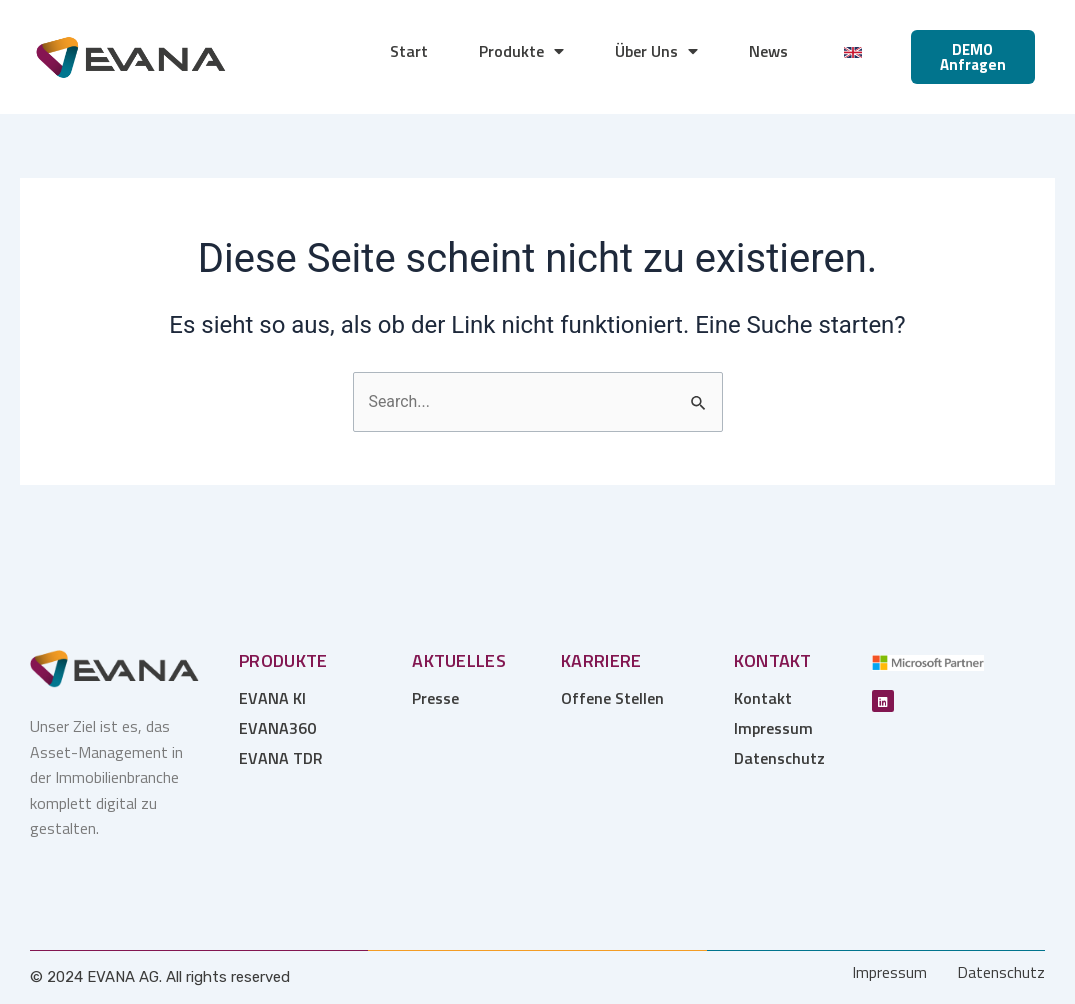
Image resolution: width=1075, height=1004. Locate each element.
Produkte (521, 51)
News (768, 51)
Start (409, 51)
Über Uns (656, 51)
